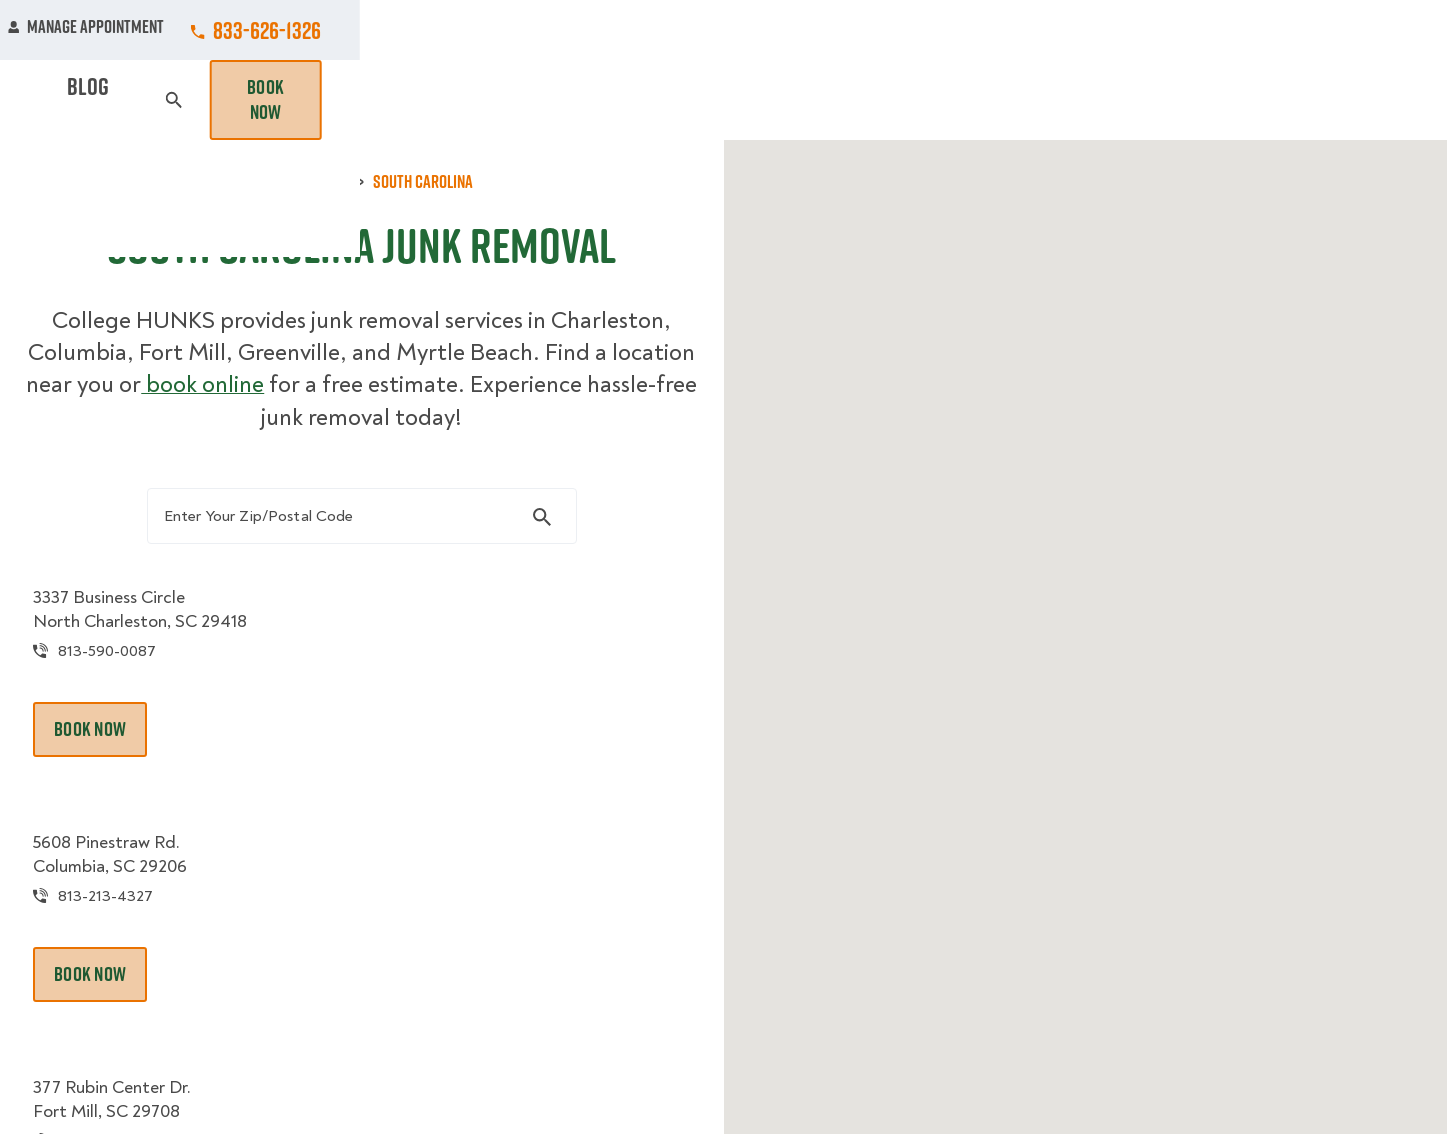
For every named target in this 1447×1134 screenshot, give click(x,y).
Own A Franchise (1001, 30)
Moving (453, 100)
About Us (868, 30)
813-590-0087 (155, 679)
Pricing (1025, 100)
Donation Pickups (726, 100)
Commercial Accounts (602, 30)
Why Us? (1118, 100)
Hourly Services (897, 100)
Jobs (465, 30)
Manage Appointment (1173, 30)
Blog (1200, 100)
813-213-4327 (152, 926)
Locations (757, 30)
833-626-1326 (1355, 30)
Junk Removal (568, 100)
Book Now (1352, 100)
